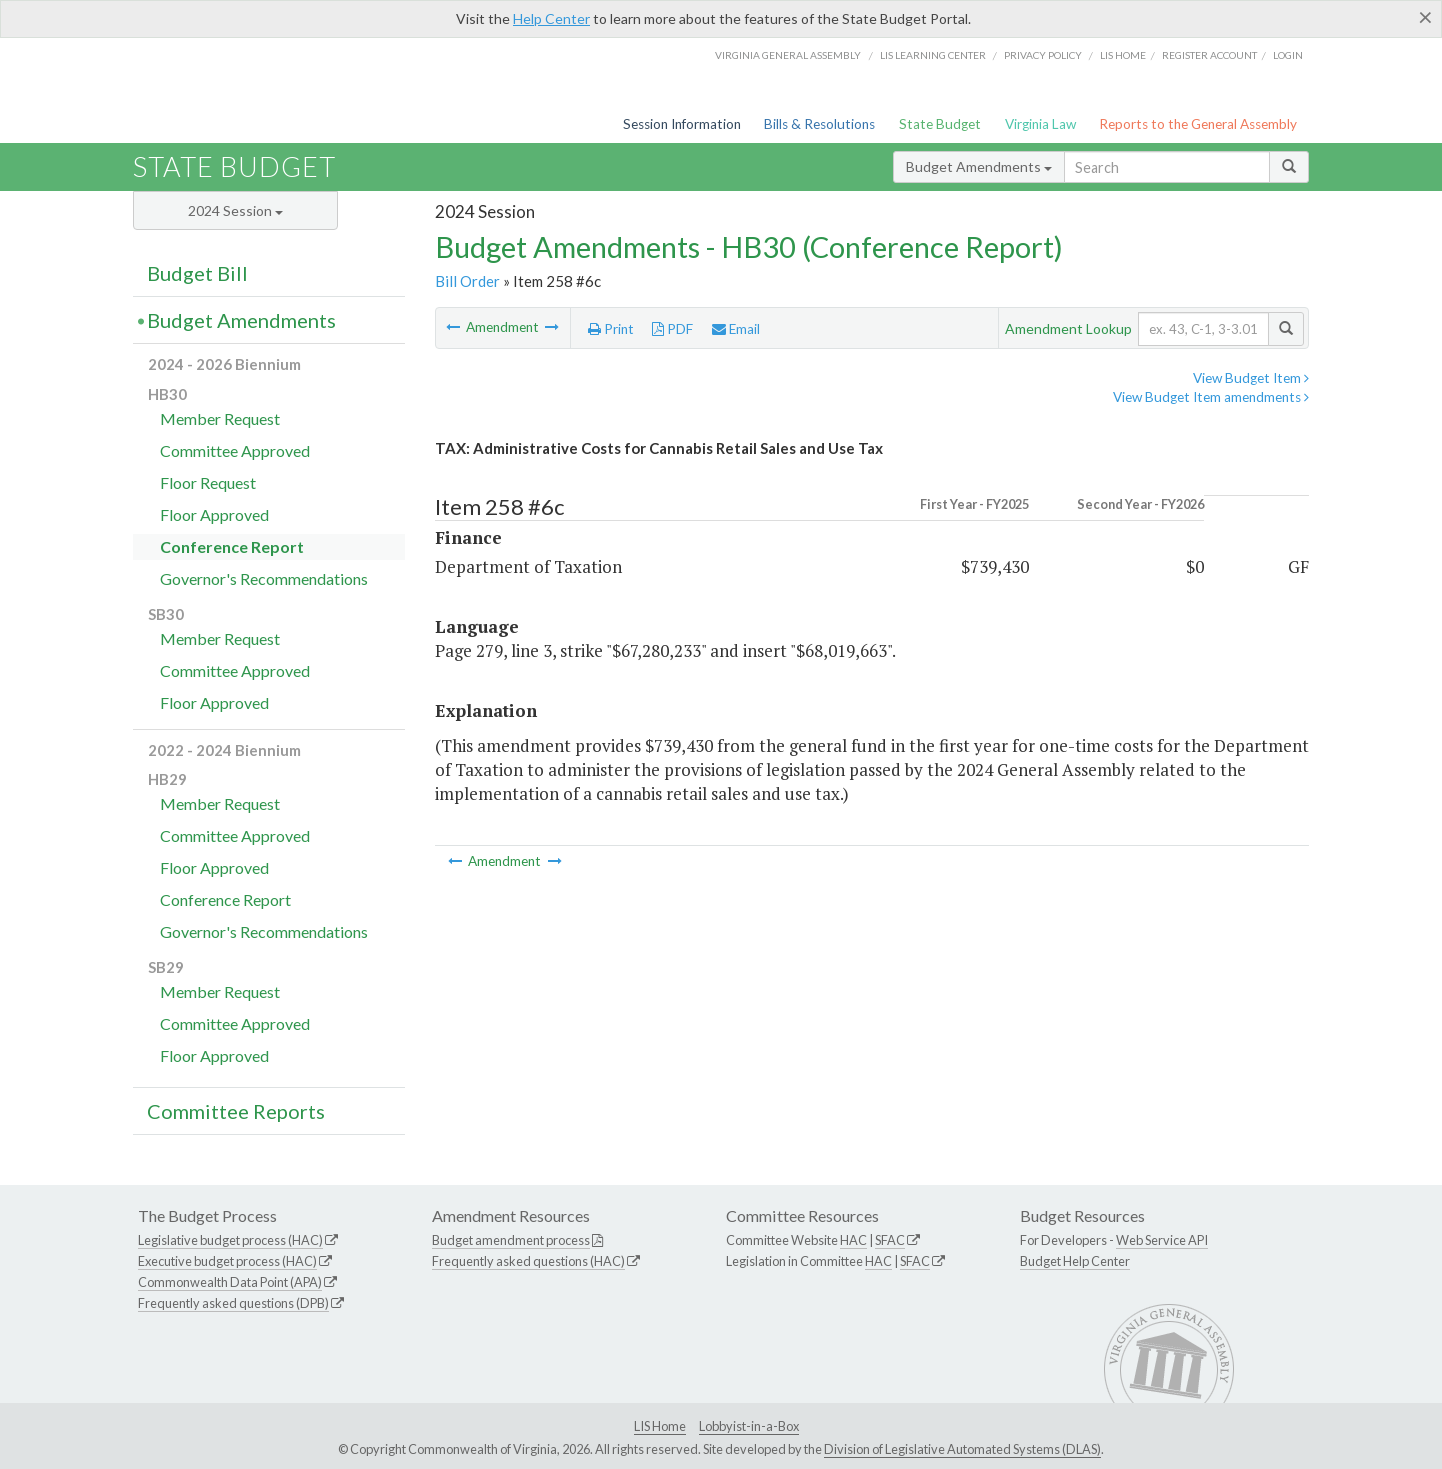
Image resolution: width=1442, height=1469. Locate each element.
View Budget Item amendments (1211, 397)
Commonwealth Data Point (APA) (230, 1282)
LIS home (1123, 55)
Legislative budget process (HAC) (230, 1240)
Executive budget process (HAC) (227, 1261)
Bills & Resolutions (819, 124)
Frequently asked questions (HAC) (528, 1261)
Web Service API (1162, 1240)
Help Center (551, 18)
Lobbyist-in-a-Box (749, 1426)
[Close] (1425, 17)
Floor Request (208, 482)
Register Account (1209, 55)
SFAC (890, 1240)
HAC (853, 1240)
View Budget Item (1251, 378)
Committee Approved (235, 450)
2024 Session (235, 210)
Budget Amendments (979, 166)
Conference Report (232, 546)
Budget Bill (197, 273)
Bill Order (467, 281)
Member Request (220, 418)
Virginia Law (1040, 124)
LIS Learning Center (933, 55)
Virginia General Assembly (788, 55)
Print (611, 329)
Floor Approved (214, 514)
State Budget (940, 124)
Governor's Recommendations (264, 578)
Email (736, 329)
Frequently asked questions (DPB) (233, 1303)
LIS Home (660, 1426)
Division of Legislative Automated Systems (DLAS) (962, 1449)
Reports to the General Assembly (1198, 124)
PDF (672, 329)
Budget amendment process (511, 1240)
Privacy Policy (1043, 55)
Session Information (682, 124)
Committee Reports (236, 1111)
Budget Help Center (1075, 1261)
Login (1288, 55)
